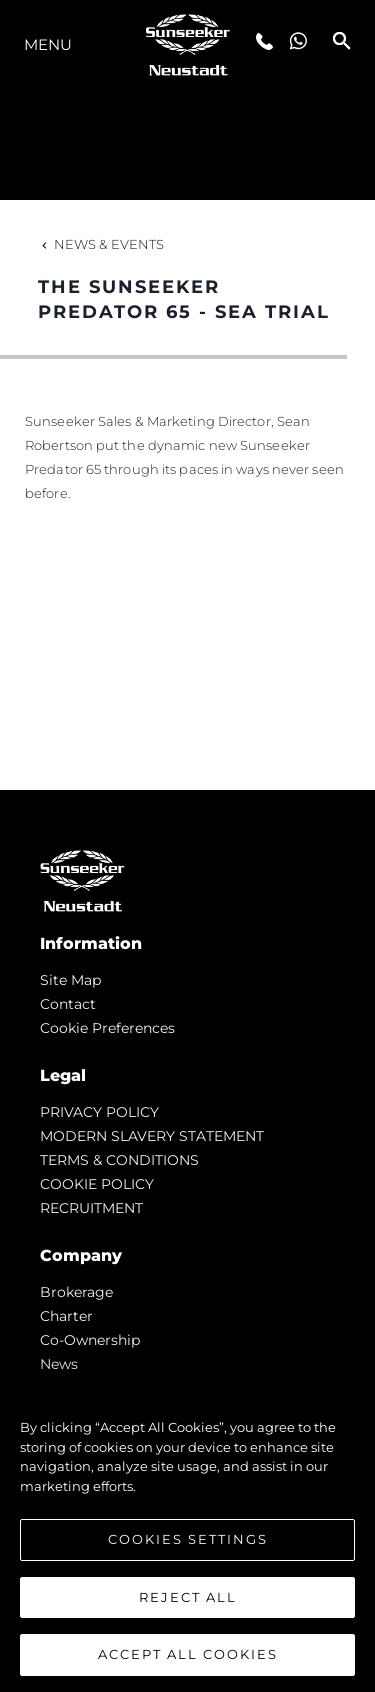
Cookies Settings (188, 1539)
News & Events (101, 244)
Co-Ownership (90, 1340)
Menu (48, 44)
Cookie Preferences (107, 1028)
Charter (66, 1316)
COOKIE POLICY (97, 1184)
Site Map (70, 980)
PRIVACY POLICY (99, 1112)
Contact (68, 1004)
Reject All (188, 1597)
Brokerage (76, 1292)
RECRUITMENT (91, 1208)
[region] (187, 1531)
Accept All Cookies (188, 1654)
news (59, 1364)
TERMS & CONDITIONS (119, 1160)
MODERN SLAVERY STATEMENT (152, 1136)
